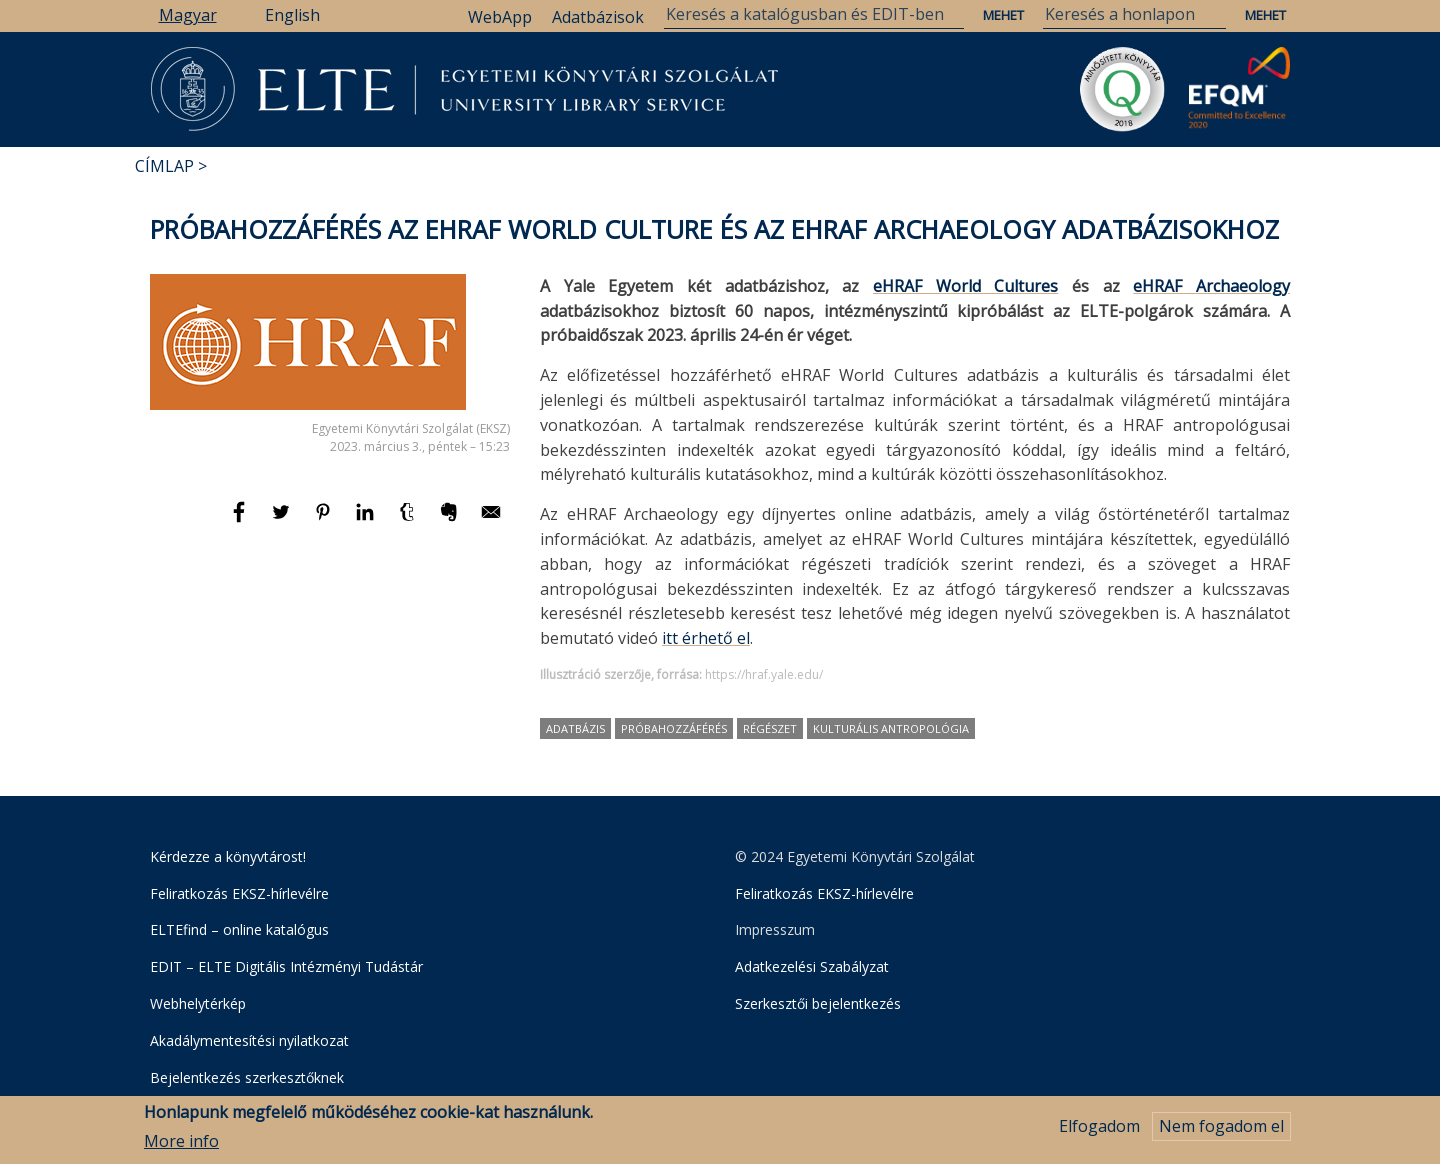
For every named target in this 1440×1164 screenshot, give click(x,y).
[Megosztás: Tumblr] (409, 521)
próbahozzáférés (674, 728)
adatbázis (575, 728)
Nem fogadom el (1221, 1132)
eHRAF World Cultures (965, 286)
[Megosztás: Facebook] (241, 521)
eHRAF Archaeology (1211, 286)
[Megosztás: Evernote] (451, 521)
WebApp (500, 17)
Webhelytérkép (198, 1003)
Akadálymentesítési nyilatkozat (249, 1040)
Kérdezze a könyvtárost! (228, 856)
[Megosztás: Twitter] (283, 521)
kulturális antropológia (891, 728)
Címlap (164, 166)
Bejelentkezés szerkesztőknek (247, 1077)
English (292, 15)
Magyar (188, 15)
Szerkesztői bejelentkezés (818, 1003)
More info (181, 1147)
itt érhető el (706, 638)
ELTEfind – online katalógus (239, 929)
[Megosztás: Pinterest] (325, 521)
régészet (770, 728)
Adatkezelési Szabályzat (812, 966)
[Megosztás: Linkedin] (367, 521)
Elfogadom (1099, 1132)
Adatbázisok (598, 17)
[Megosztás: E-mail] (491, 521)
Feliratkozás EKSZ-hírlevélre (239, 893)
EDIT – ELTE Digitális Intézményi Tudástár (286, 966)
